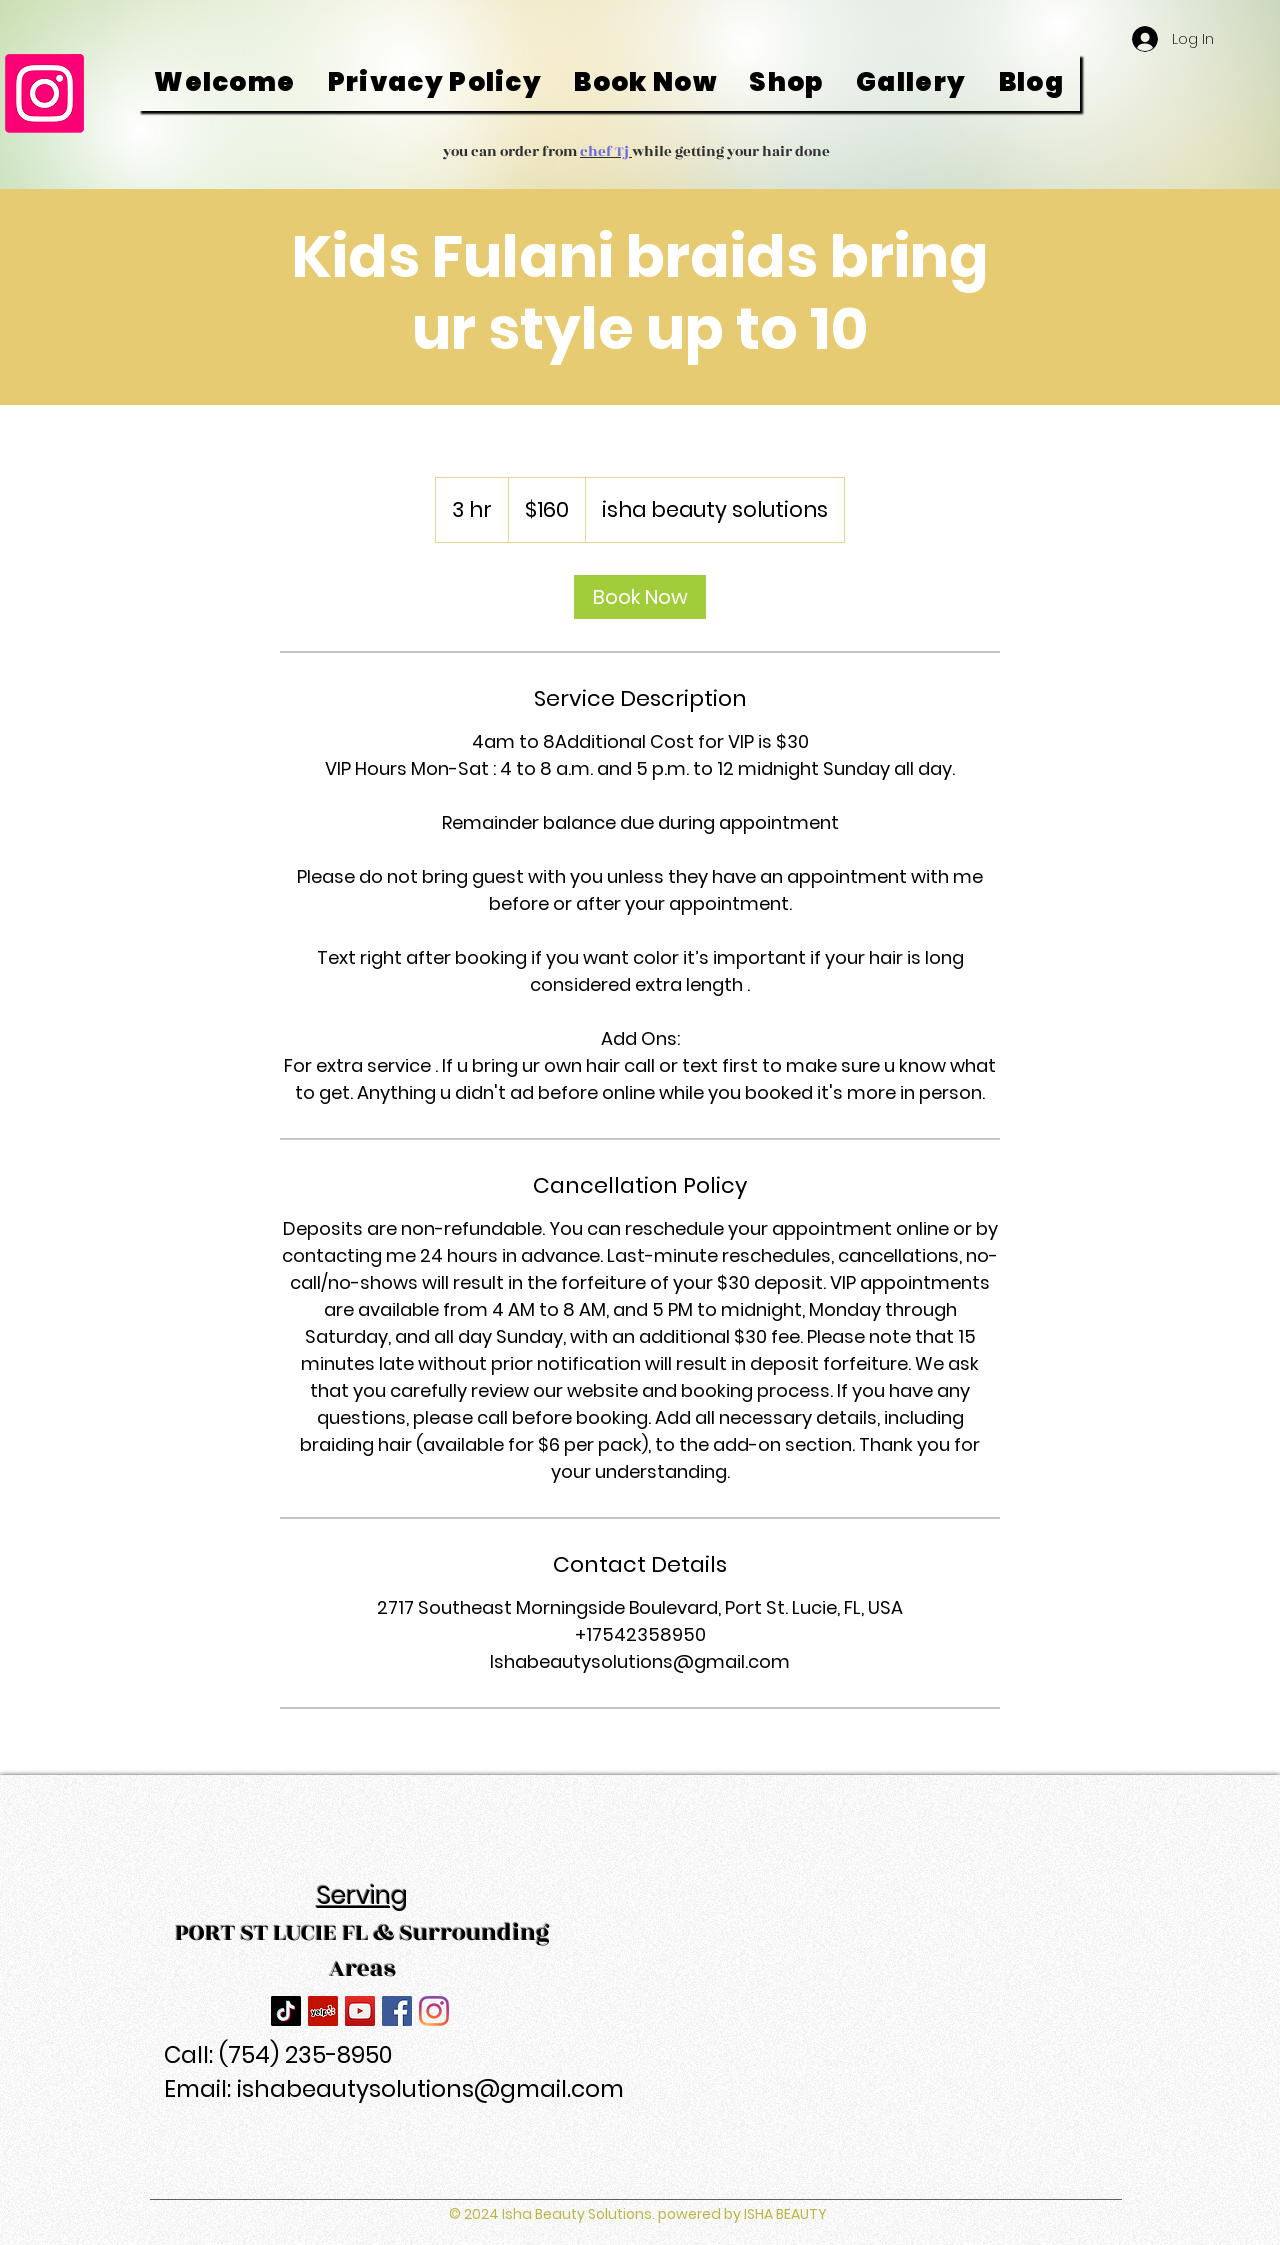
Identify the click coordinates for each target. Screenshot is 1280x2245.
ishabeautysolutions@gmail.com (430, 2089)
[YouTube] (360, 2011)
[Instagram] (44, 93)
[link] (640, 597)
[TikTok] (286, 2011)
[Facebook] (397, 2011)
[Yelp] (323, 2011)
